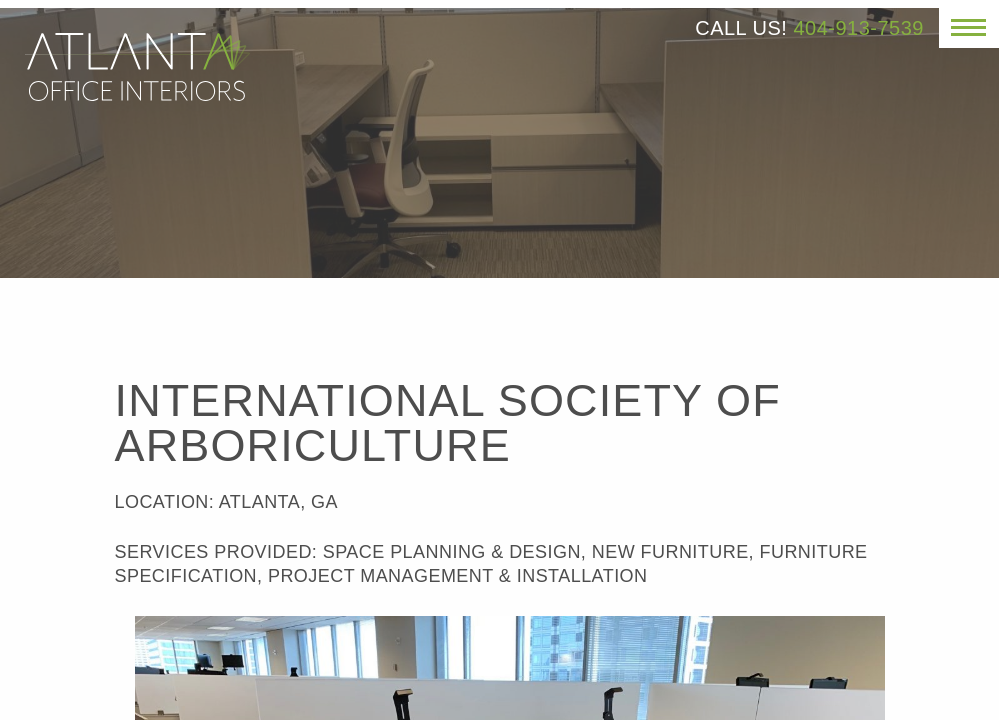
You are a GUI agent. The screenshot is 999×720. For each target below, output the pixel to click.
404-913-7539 (858, 28)
